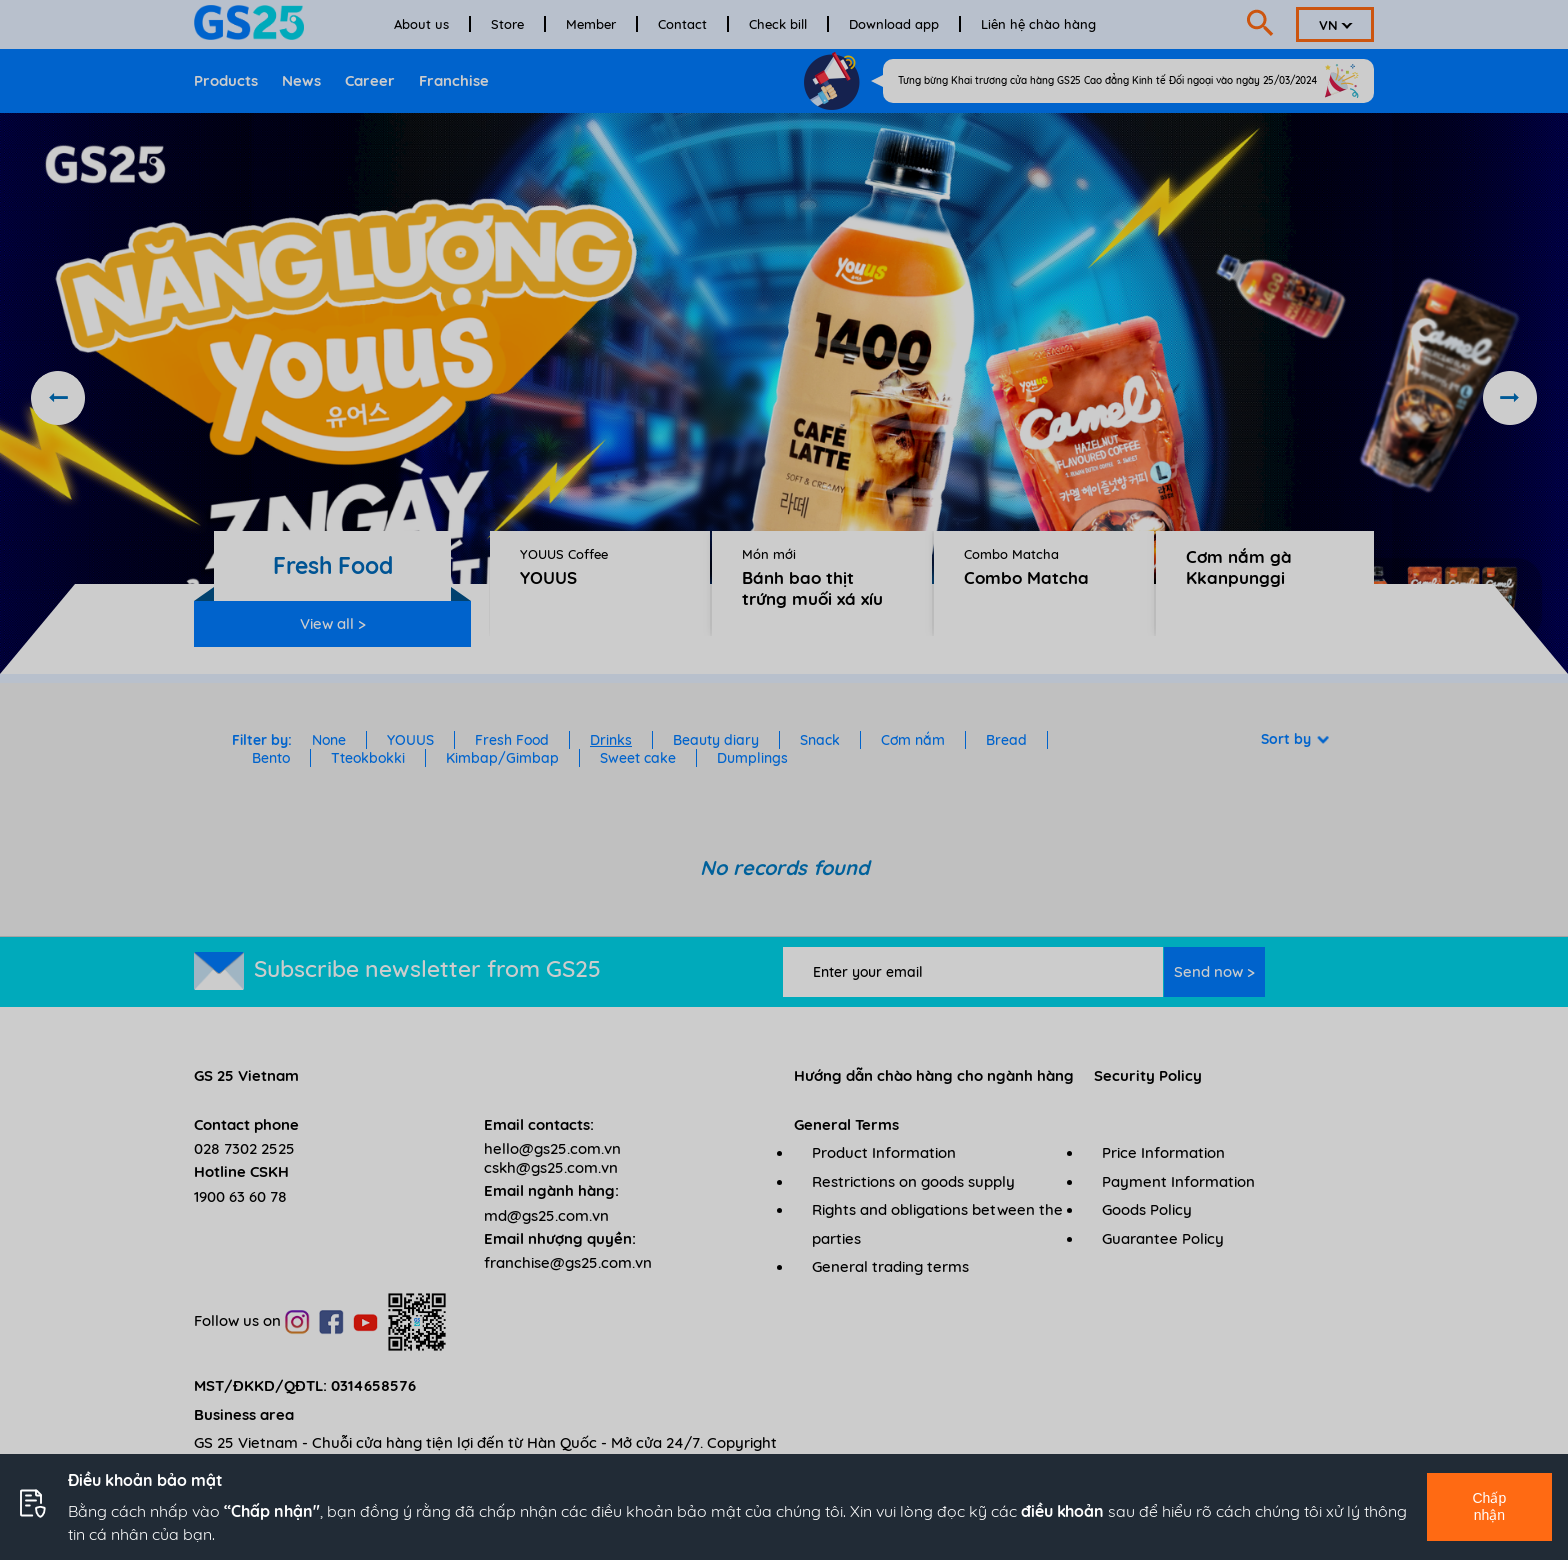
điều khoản (1062, 1511)
